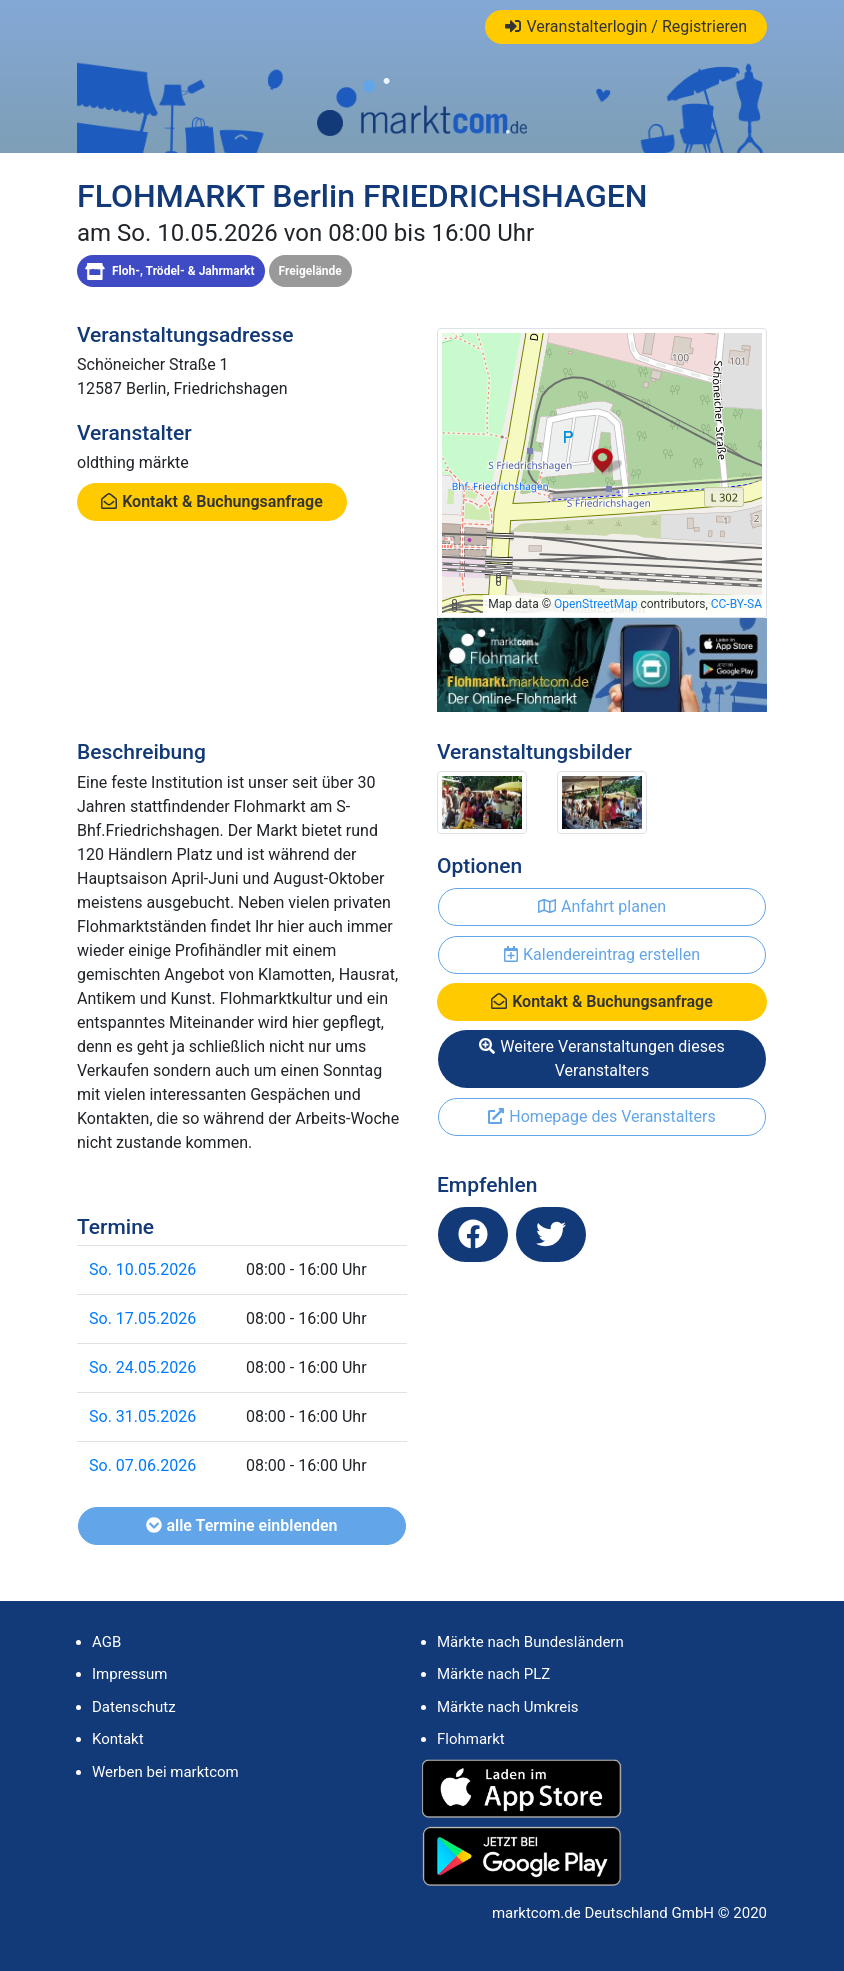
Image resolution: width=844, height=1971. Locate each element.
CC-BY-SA (736, 604)
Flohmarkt (471, 1739)
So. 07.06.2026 (142, 1465)
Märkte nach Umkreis (508, 1707)
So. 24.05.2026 (142, 1367)
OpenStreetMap (595, 604)
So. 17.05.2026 (142, 1318)
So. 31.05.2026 (142, 1416)
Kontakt (118, 1739)
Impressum (129, 1674)
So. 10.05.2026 (142, 1269)
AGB (106, 1642)
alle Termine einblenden (241, 1525)
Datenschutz (134, 1707)
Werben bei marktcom (165, 1772)
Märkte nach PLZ (493, 1674)
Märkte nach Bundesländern (530, 1642)
